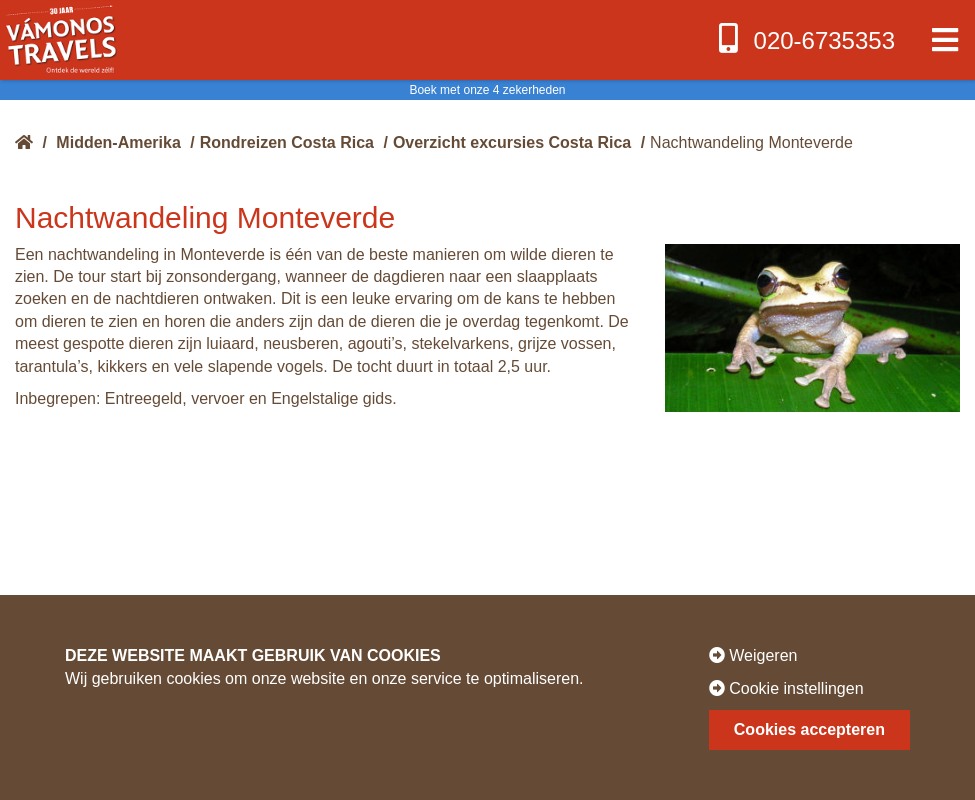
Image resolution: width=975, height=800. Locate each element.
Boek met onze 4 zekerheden (487, 90)
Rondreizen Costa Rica (287, 142)
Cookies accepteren (809, 729)
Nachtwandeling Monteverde (751, 142)
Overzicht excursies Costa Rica (512, 142)
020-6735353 (804, 38)
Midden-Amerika (118, 142)
